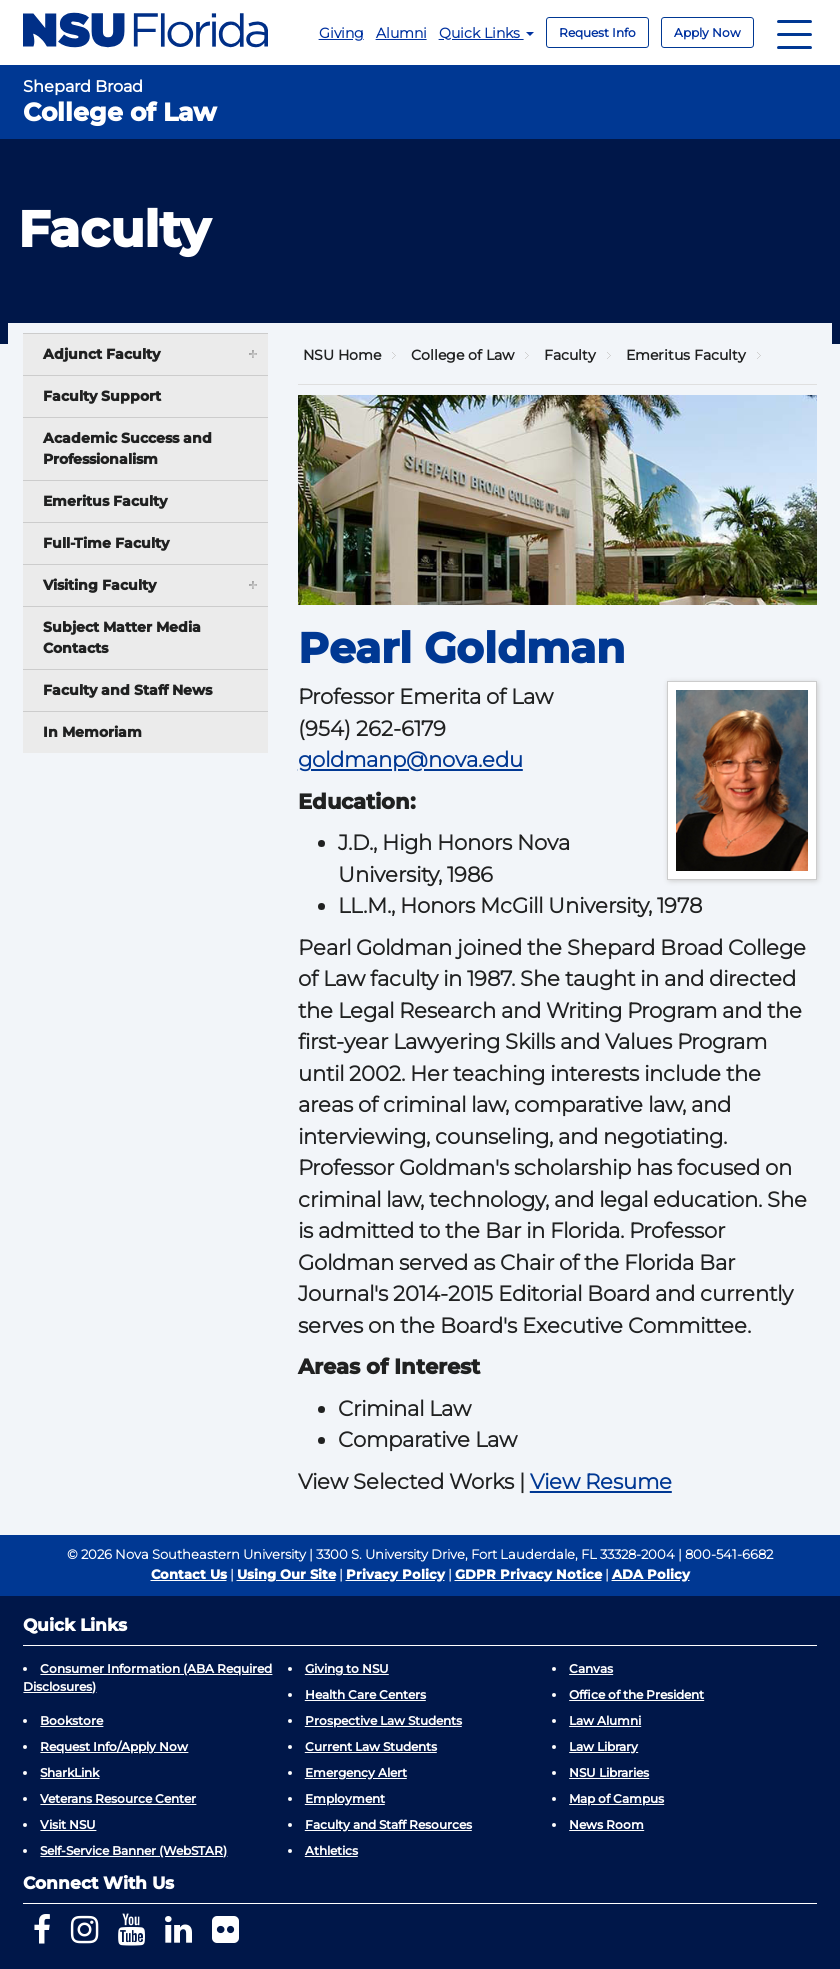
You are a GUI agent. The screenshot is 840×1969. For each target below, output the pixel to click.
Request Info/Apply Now (114, 1746)
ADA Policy (651, 1574)
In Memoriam (92, 732)
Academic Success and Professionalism (127, 448)
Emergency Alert (356, 1772)
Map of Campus (616, 1798)
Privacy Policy (395, 1574)
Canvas (591, 1668)
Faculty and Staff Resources (388, 1824)
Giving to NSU (347, 1668)
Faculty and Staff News (127, 690)
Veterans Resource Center (118, 1798)
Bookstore (71, 1720)
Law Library (603, 1746)
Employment (345, 1798)
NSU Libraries (609, 1772)
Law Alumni (605, 1720)
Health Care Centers (365, 1694)
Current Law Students (371, 1746)
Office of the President (636, 1694)
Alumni (401, 33)
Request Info (597, 32)
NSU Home (342, 355)
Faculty (570, 355)
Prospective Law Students (383, 1720)
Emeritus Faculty (105, 501)
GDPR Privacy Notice (528, 1574)
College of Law (462, 355)
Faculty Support (102, 396)
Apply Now (707, 32)
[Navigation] (794, 32)
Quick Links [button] (486, 33)
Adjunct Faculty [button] (151, 353)
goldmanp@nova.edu (410, 759)
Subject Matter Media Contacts (122, 637)
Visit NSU (68, 1824)
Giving (341, 33)
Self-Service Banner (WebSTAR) (133, 1850)
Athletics (331, 1850)
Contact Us (189, 1574)
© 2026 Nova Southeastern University (186, 1554)
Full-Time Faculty (106, 543)
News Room (606, 1824)
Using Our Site (286, 1574)
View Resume (601, 1481)
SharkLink (69, 1772)
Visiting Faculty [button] (151, 584)
